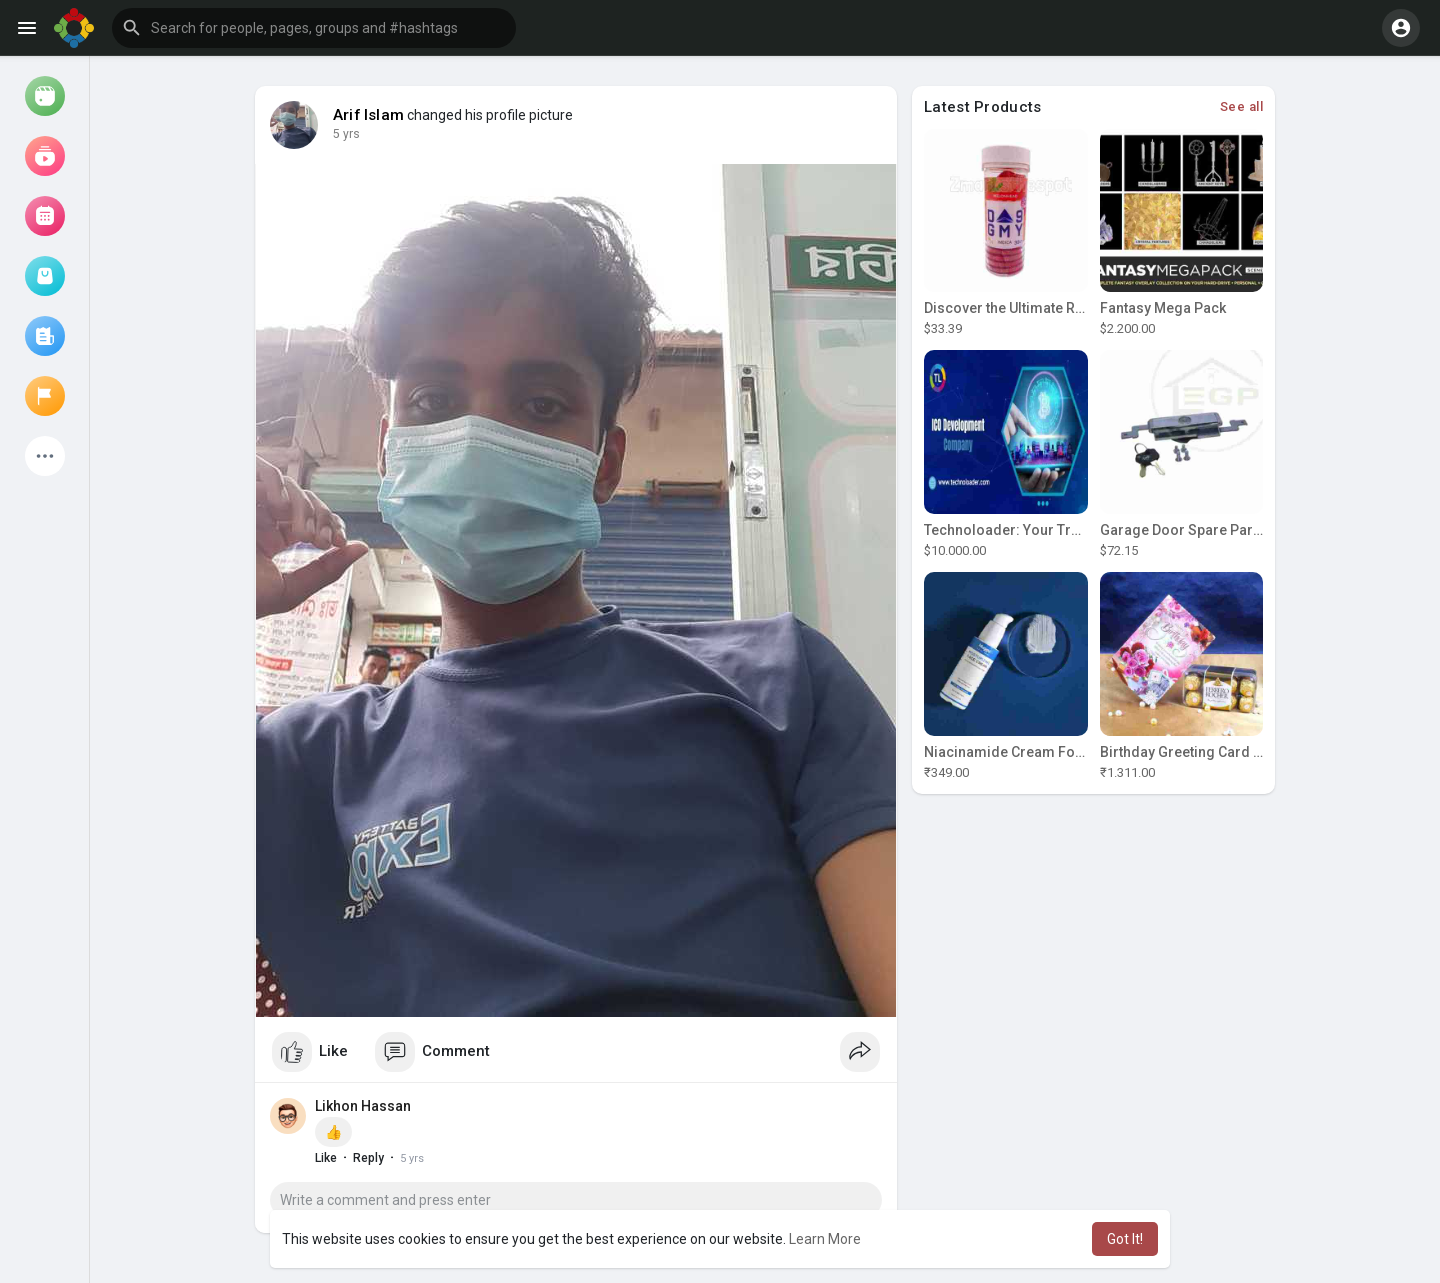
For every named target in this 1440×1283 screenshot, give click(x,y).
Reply (368, 1158)
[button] (314, 28)
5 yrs (346, 134)
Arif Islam (368, 115)
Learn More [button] (825, 1239)
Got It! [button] (1125, 1239)
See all (1242, 106)
